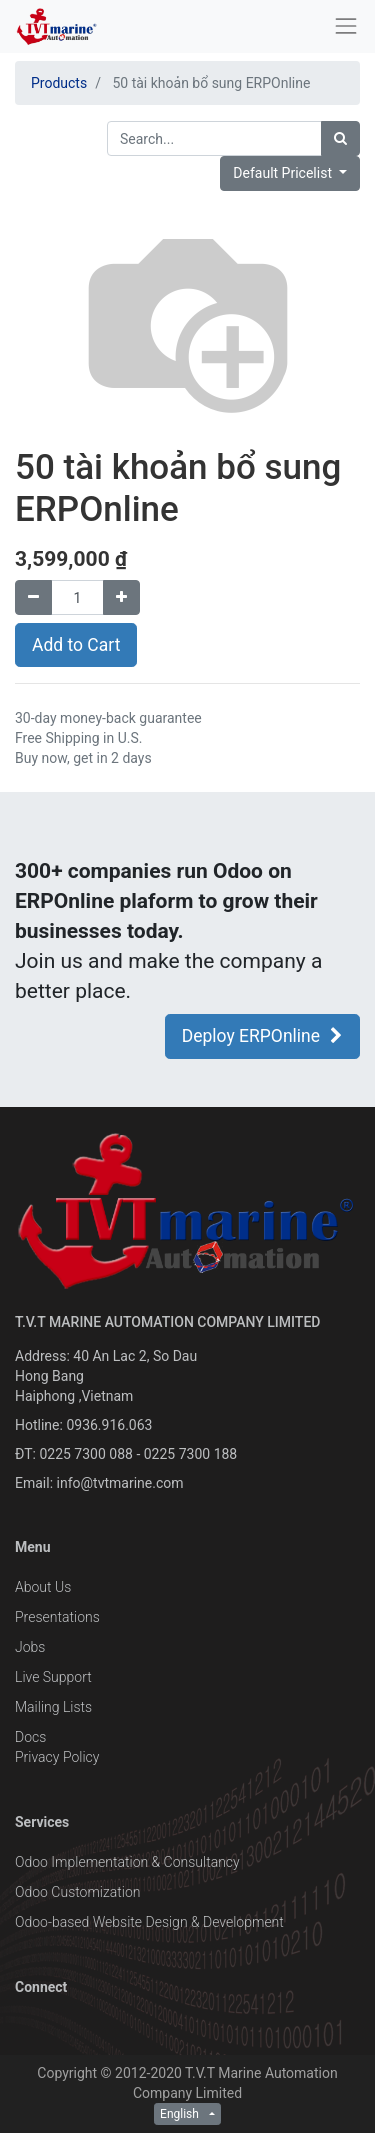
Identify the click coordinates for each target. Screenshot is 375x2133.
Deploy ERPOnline (262, 1036)
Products (59, 83)
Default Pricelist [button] (284, 173)
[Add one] (121, 597)
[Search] (340, 138)
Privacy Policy (57, 1757)
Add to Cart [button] (76, 645)
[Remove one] (33, 597)
